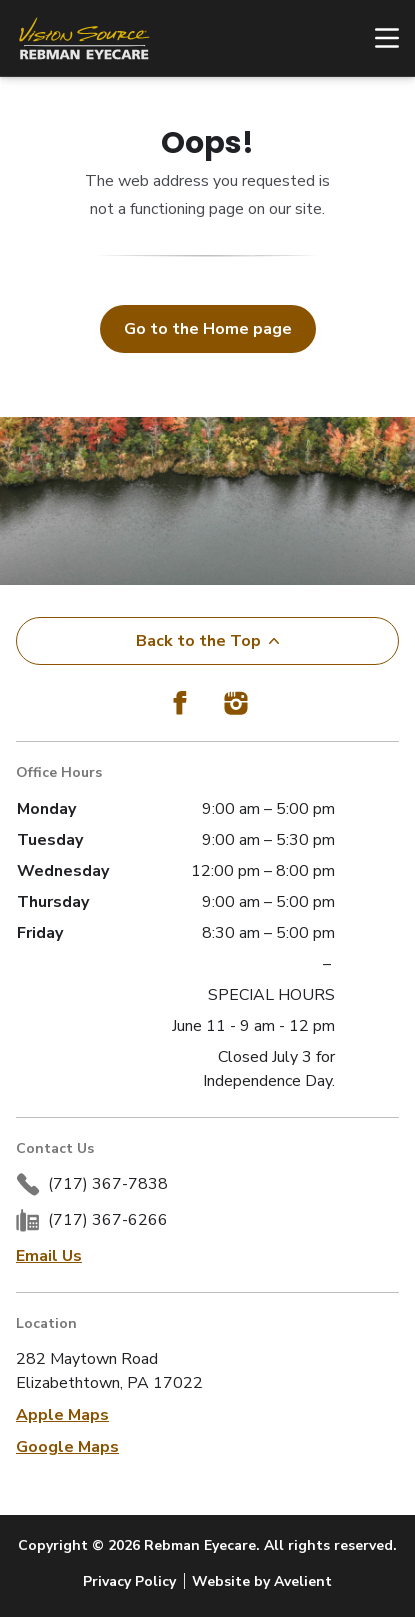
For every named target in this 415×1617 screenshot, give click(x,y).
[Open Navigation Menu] (377, 38)
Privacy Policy (129, 1581)
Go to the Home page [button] (208, 329)
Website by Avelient (262, 1581)
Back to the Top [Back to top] (207, 641)
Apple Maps (62, 1415)
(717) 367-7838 (108, 1184)
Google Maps (67, 1447)
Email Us (49, 1256)
